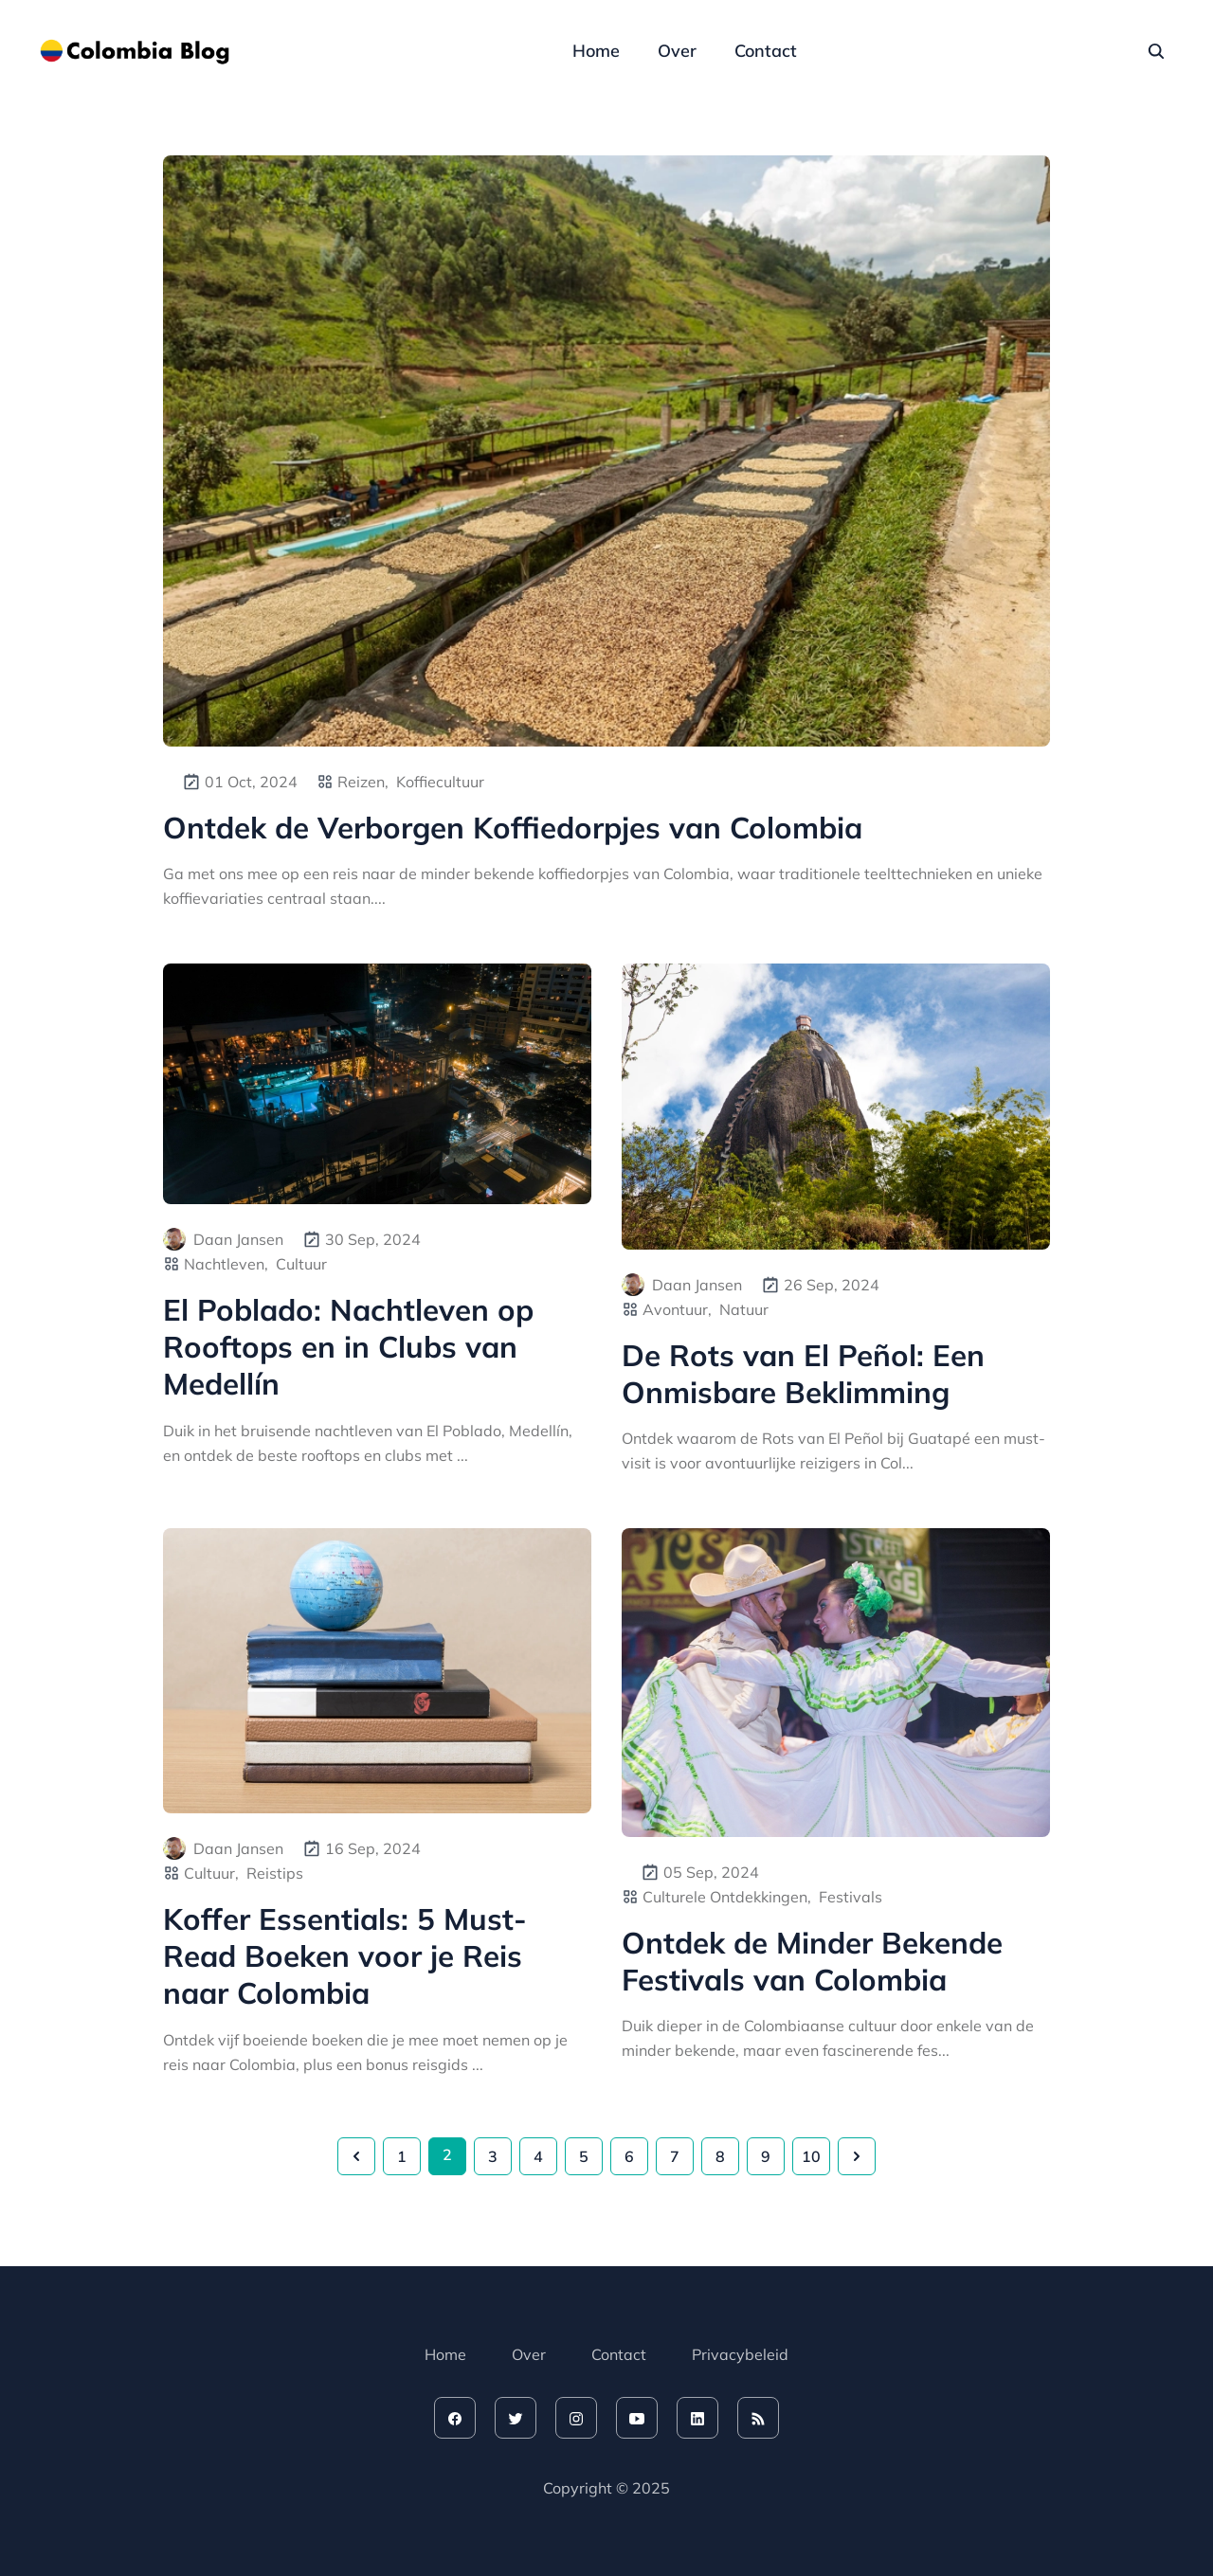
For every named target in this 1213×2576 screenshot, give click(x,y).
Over (677, 51)
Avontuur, (677, 1309)
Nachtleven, (226, 1263)
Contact (765, 51)
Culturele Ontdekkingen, (727, 1896)
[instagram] (576, 2418)
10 (811, 2156)
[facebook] (455, 2418)
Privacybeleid (740, 2354)
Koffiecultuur (440, 781)
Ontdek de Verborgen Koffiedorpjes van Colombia (512, 827)
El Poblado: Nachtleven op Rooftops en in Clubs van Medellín (348, 1346)
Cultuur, (211, 1873)
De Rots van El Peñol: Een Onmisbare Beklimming (803, 1374)
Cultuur (301, 1263)
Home (596, 51)
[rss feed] (758, 2418)
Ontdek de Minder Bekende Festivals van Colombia (812, 1961)
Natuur (744, 1309)
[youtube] (637, 2418)
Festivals (850, 1896)
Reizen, (363, 781)
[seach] (1156, 51)
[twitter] (515, 2418)
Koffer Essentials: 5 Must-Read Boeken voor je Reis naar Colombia (345, 1955)
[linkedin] (697, 2418)
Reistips (274, 1873)
